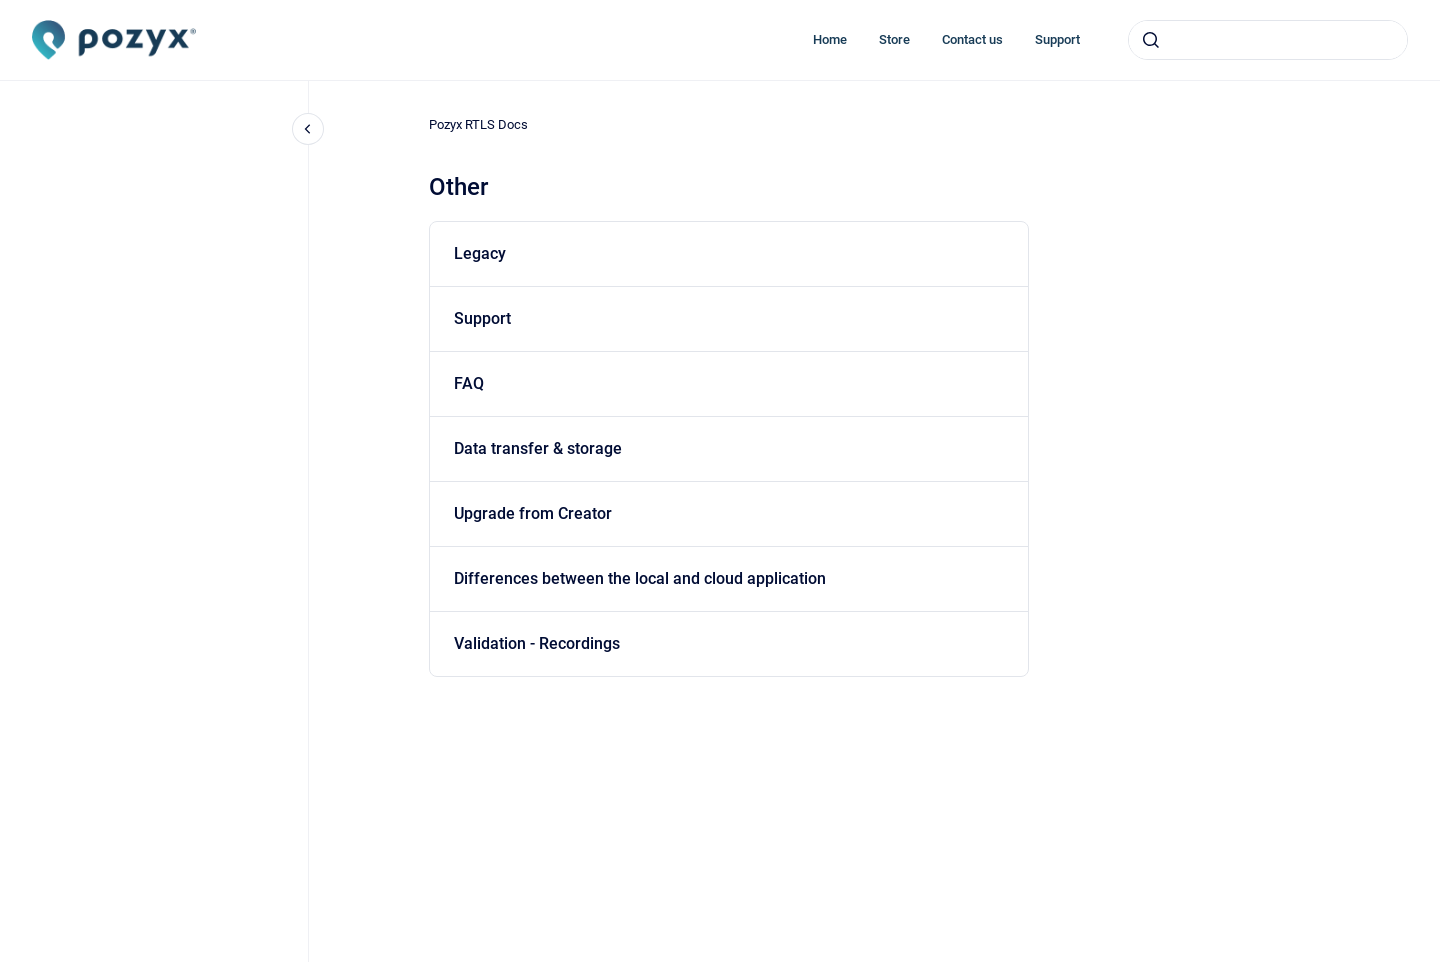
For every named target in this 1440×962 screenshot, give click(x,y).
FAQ (469, 383)
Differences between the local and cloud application (640, 578)
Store (894, 39)
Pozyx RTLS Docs (478, 124)
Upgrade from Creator (533, 513)
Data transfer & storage (538, 448)
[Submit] (1151, 40)
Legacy (480, 253)
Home (830, 39)
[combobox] (1268, 40)
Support (1057, 39)
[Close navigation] (308, 129)
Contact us (972, 39)
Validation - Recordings (537, 643)
